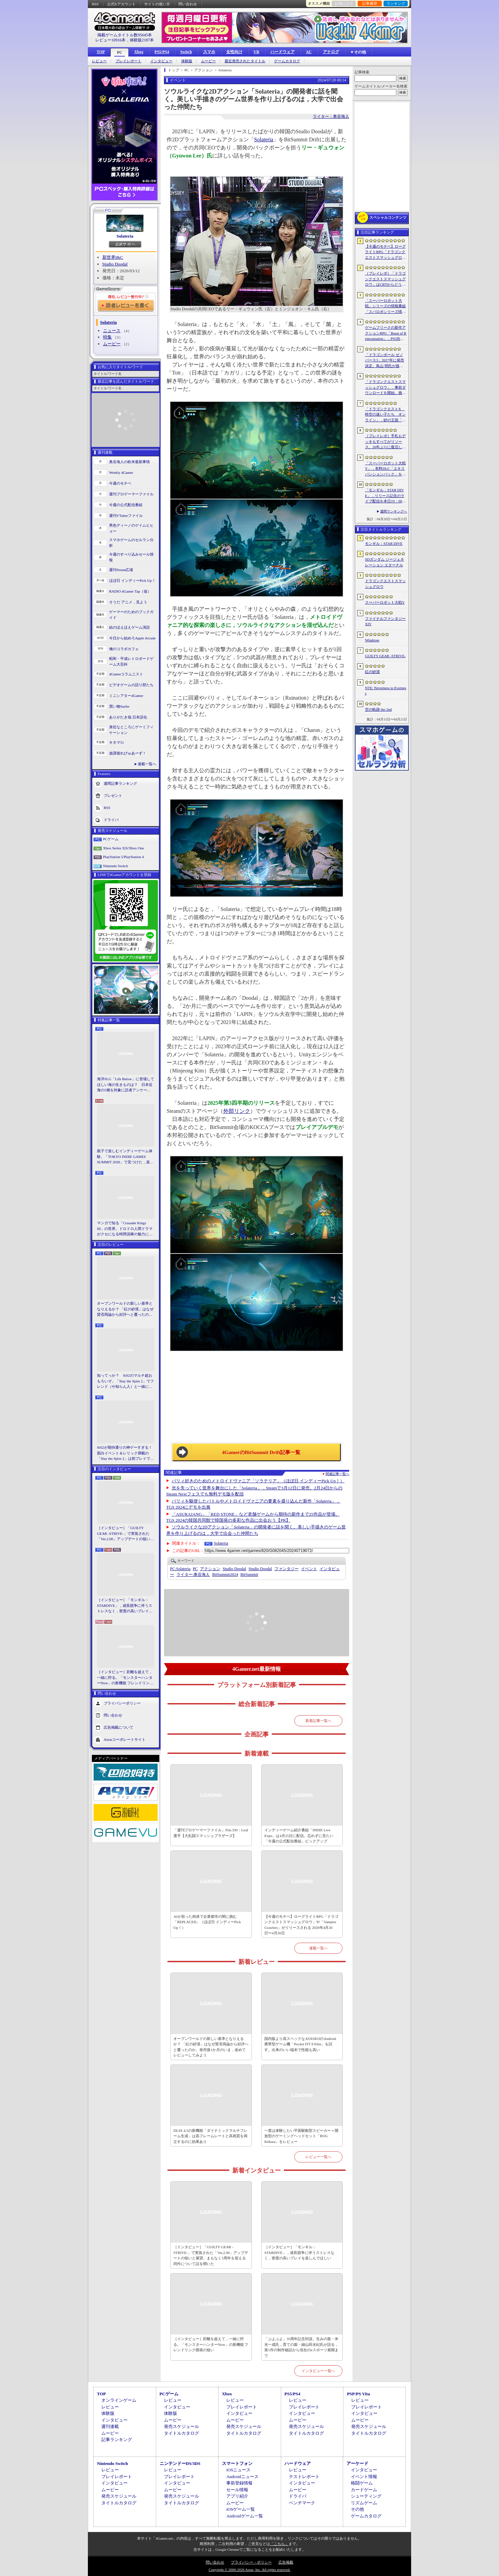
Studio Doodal (115, 264)
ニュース (112, 330)
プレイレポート (128, 61)
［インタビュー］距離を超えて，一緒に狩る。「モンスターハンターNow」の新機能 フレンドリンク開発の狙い (125, 1678)
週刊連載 (110, 2426)
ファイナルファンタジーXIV (385, 621)
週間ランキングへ (393, 511)
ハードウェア (282, 51)
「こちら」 (279, 2544)
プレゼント (113, 795)
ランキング (396, 3)
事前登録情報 (239, 2482)
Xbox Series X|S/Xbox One (123, 848)
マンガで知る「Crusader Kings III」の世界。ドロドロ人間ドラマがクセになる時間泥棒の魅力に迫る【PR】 (125, 1229)
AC (308, 51)
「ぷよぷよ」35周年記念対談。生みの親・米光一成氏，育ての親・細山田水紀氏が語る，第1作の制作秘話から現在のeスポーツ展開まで (301, 2347)
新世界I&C (112, 257)
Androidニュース (242, 2476)
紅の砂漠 (372, 672)
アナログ (331, 51)
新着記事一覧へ (318, 1721)
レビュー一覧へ (318, 2157)
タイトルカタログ (181, 2433)
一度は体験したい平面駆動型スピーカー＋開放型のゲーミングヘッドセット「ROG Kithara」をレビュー (301, 2136)
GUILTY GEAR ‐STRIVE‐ (385, 656)
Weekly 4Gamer (121, 472)
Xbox (138, 51)
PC (119, 52)
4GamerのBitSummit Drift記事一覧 (261, 1452)
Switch (186, 51)
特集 (107, 337)
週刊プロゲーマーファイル (131, 494)
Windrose (372, 640)
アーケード (357, 2463)
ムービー (208, 61)
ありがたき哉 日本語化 (128, 717)
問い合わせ (187, 4)
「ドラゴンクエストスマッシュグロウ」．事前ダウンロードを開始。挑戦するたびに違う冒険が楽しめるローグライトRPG (385, 388)
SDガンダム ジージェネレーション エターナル (384, 562)
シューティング (366, 2496)
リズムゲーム (364, 2502)
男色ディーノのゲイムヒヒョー (131, 528)
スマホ (209, 51)
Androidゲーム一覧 (244, 2515)
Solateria (125, 236)
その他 (357, 2509)
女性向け (234, 51)
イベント (309, 1568)
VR (256, 51)
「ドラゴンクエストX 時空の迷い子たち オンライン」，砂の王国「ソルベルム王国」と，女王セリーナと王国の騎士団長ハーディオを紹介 (385, 415)
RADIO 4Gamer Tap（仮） (130, 591)
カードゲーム (364, 2489)
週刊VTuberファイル (126, 516)
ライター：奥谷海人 (331, 116)
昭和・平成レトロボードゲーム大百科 (131, 661)
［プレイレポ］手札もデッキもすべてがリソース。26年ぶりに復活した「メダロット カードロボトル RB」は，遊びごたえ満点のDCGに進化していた (385, 442)
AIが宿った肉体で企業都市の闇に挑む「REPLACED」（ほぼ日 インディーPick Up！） (207, 1922)
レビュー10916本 (110, 40)
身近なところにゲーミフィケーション (131, 730)
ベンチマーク (302, 2502)
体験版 (186, 61)
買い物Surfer (119, 706)
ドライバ (111, 820)
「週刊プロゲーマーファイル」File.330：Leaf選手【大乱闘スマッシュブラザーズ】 (210, 1833)
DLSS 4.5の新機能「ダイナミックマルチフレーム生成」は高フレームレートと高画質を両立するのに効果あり (210, 2136)
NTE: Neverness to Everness (385, 691)
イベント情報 (364, 2476)
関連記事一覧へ (337, 1474)
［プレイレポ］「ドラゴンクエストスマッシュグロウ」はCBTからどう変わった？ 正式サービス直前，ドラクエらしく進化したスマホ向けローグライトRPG (385, 279)
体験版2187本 (142, 40)
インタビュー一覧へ (318, 2371)
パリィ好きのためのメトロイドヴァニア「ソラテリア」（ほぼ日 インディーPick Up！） (258, 1480)
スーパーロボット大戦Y (385, 602)
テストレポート (304, 2476)
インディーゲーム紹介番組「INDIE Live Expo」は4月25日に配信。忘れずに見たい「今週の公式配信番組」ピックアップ (298, 1835)
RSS (95, 4)
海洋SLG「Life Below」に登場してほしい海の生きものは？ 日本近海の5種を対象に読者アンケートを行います (125, 1085)
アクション (210, 1568)
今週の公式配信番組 (125, 505)
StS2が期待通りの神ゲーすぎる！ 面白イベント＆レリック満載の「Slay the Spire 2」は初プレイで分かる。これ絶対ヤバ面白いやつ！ (125, 1453)
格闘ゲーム (362, 2482)
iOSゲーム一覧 (240, 2509)
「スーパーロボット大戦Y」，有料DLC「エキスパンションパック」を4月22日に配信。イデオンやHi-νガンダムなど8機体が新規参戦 (385, 469)
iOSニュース (238, 2469)
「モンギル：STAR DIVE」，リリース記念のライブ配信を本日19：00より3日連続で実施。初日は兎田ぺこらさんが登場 (385, 496)
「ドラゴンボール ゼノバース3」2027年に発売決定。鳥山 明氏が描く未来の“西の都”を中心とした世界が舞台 (385, 361)
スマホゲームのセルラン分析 (131, 543)
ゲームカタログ (287, 61)
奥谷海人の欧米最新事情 (129, 462)
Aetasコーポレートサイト (124, 1739)
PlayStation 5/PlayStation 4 (123, 857)
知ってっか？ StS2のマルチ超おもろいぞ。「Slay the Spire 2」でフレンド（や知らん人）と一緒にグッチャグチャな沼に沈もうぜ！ (125, 1381)
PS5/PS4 (162, 51)
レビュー (99, 61)
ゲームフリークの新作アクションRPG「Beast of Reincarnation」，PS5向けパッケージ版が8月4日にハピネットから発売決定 (385, 333)
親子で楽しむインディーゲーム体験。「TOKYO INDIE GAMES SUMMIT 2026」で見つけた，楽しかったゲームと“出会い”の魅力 (125, 1157)
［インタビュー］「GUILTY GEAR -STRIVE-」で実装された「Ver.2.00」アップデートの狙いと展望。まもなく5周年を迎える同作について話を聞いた (125, 1534)
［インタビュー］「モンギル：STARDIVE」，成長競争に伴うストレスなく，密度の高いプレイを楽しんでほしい (125, 1606)
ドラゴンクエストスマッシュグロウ (385, 584)
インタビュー (161, 61)
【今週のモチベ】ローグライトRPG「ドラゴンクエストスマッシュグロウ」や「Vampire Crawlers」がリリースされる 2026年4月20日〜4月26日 (301, 1924)
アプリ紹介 (237, 2496)
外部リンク (236, 1111)
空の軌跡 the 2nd (378, 709)
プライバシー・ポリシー (251, 2562)
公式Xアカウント (121, 4)
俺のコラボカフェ (124, 649)
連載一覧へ (147, 764)
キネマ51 (116, 742)
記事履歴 (369, 3)
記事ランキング (116, 2439)
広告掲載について (118, 1727)
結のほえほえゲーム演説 (129, 627)
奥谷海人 (193, 1574)
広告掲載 (285, 2562)
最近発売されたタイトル (245, 61)
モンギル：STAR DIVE (383, 543)
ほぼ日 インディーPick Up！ (132, 580)
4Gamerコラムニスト (126, 674)
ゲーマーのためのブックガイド (131, 615)
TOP (101, 51)
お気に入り (344, 3)
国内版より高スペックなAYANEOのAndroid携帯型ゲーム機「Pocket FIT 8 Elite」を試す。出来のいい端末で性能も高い (300, 2044)
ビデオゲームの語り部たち (131, 685)
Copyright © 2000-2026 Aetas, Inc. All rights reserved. (249, 2570)
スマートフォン (237, 2463)
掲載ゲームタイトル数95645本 (124, 35)
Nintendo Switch (115, 866)
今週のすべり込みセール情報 (131, 557)
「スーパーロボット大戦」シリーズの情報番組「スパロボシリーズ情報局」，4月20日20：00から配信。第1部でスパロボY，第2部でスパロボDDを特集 (385, 306)
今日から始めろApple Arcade (132, 638)
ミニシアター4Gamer (126, 696)
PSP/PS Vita (358, 2393)
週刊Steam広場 (121, 570)
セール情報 (237, 2489)
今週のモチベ (120, 483)
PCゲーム (111, 839)
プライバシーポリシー (122, 1703)
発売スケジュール (181, 2426)
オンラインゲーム (118, 2400)
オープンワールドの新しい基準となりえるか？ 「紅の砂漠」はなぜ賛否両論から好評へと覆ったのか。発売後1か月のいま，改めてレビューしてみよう (125, 1309)
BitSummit (249, 1574)
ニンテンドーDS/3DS (180, 2463)
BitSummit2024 (225, 1574)
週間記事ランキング (120, 783)
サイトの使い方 (157, 4)
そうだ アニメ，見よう (128, 602)
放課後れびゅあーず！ (127, 753)
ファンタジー (286, 1568)
